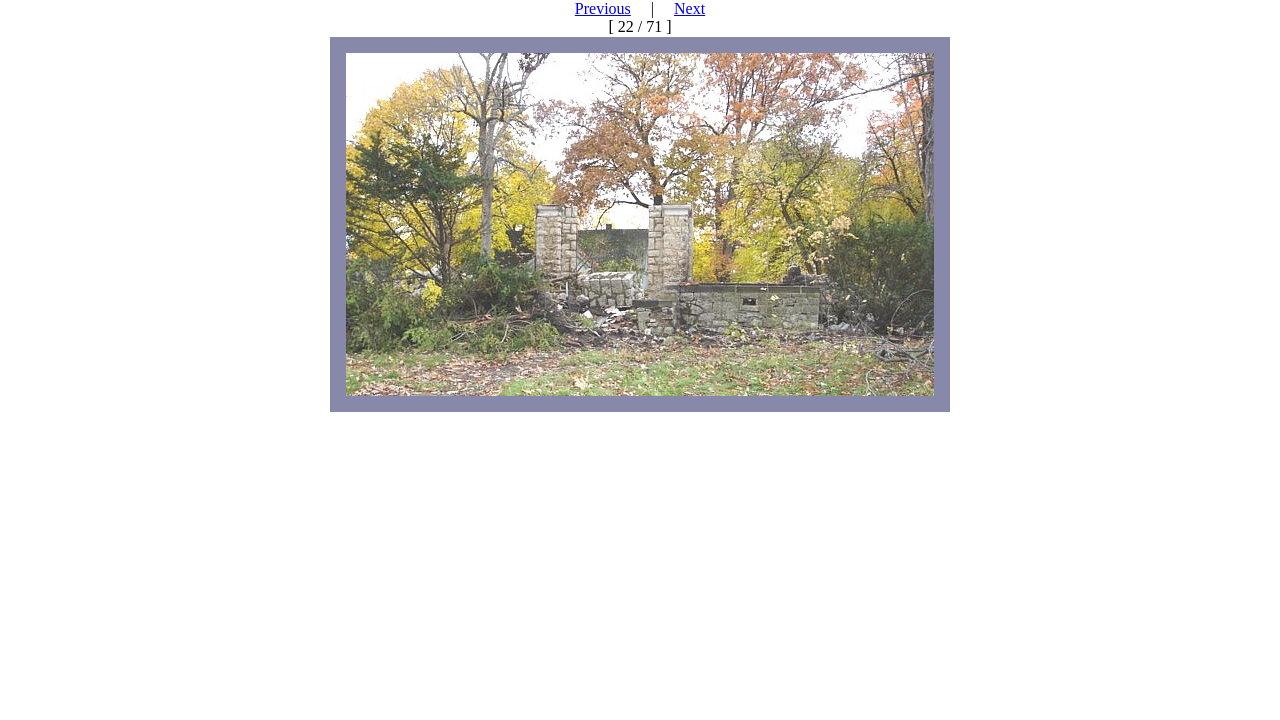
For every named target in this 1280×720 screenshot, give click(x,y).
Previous (603, 8)
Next (689, 8)
